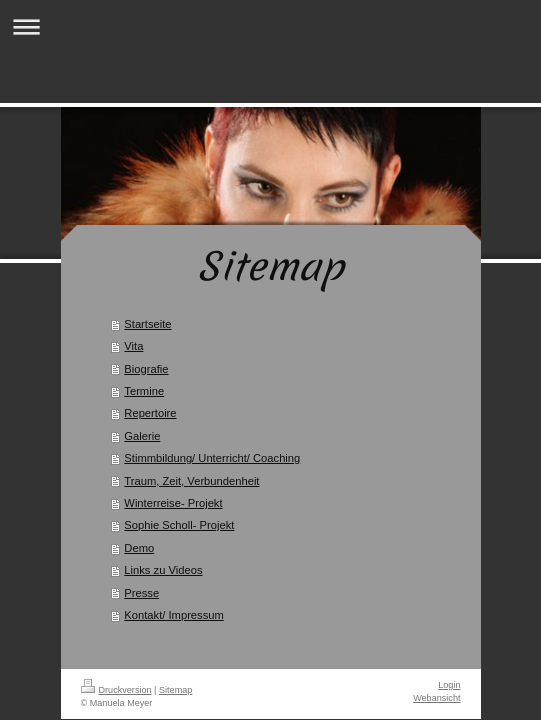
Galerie (142, 436)
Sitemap (175, 690)
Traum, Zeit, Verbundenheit (191, 481)
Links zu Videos (163, 570)
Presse (141, 593)
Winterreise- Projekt (173, 503)
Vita (133, 346)
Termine (144, 391)
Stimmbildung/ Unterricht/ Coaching (212, 458)
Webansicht (436, 698)
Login (449, 685)
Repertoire (150, 413)
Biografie (146, 369)
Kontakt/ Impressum (173, 615)
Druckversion (116, 690)
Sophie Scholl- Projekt (179, 525)
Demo (139, 548)
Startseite (147, 324)
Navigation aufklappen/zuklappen (270, 26)
